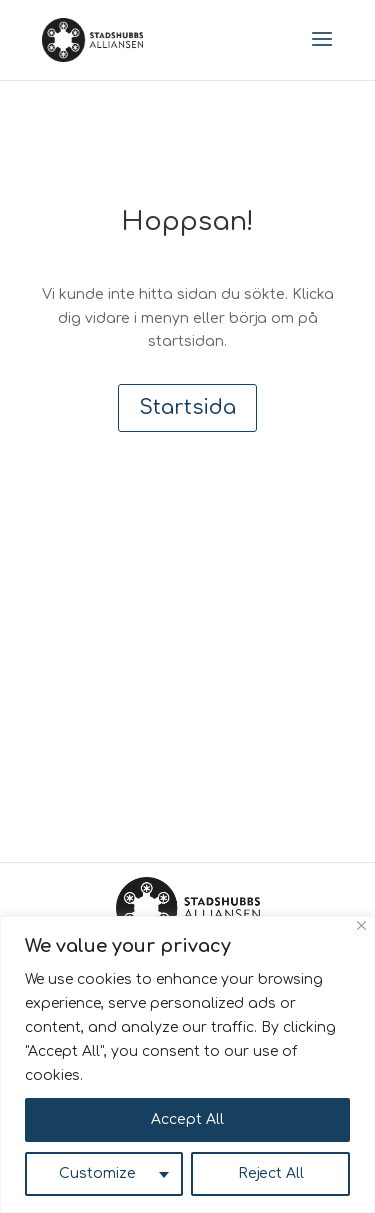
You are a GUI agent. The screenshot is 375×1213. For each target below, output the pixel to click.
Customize (97, 1173)
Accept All (187, 1119)
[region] (187, 1064)
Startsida (187, 407)
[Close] (361, 925)
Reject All (271, 1173)
